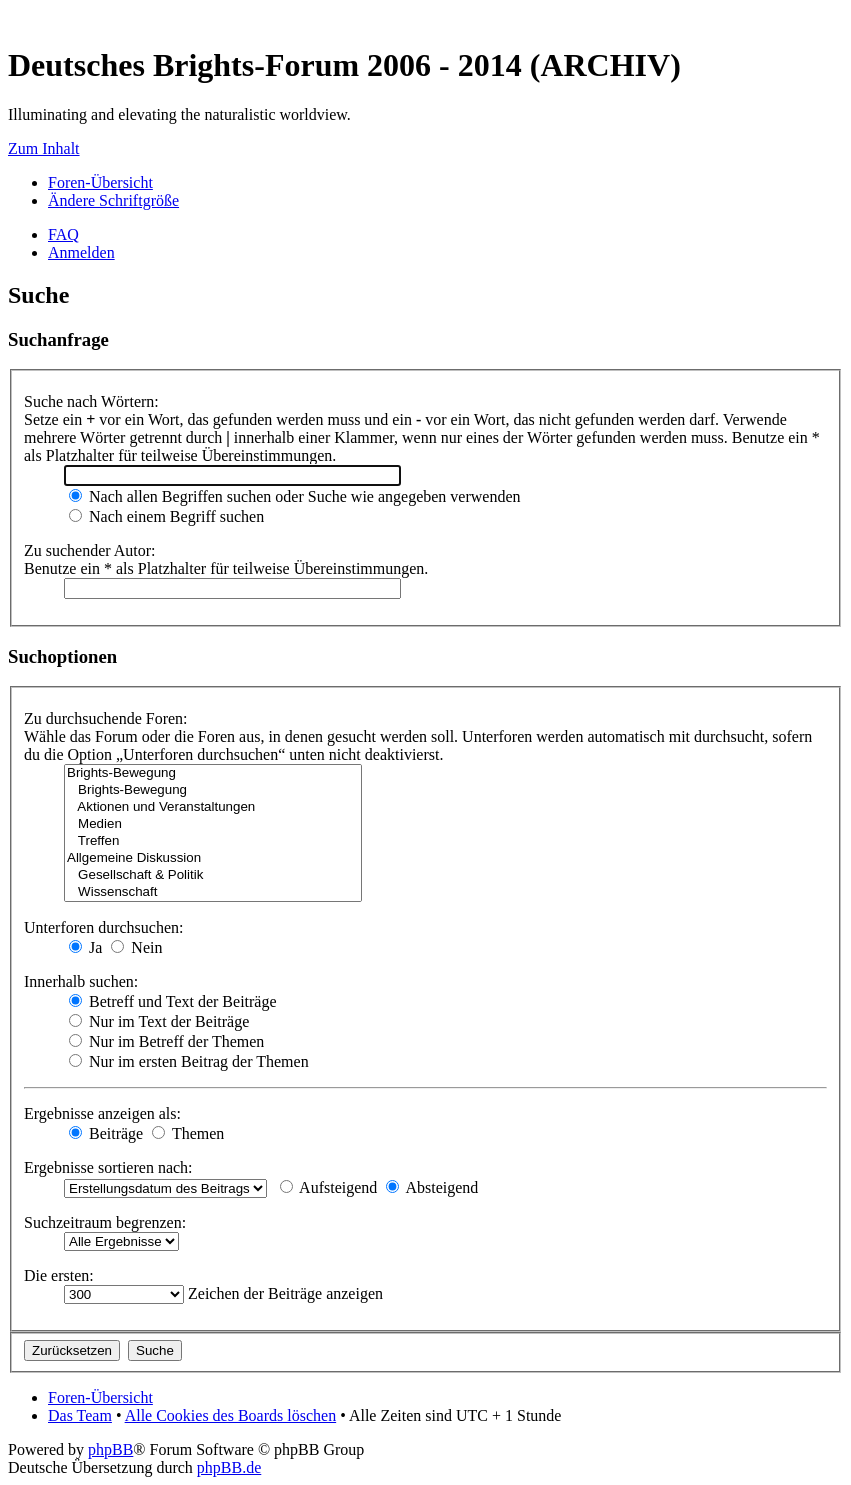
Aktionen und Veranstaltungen (213, 807)
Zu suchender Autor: (90, 550)
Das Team (80, 1415)
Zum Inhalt (44, 148)
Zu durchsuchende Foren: (106, 718)
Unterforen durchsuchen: (104, 927)
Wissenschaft (213, 892)
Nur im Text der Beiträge (159, 1021)
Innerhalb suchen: (81, 981)
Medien (213, 824)
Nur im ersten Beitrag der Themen (189, 1061)
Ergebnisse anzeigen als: (102, 1113)
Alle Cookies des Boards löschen (231, 1415)
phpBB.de (229, 1467)
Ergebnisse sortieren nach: (108, 1167)
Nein (136, 947)
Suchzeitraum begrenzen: (105, 1222)
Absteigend (432, 1187)
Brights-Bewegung (213, 773)
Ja (85, 947)
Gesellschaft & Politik (213, 875)
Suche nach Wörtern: (91, 401)
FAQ (63, 234)
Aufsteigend (328, 1187)
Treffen (213, 841)
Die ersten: (59, 1275)
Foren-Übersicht (100, 182)
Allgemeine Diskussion (213, 858)
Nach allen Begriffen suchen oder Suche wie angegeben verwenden (295, 496)
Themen (188, 1133)
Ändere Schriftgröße (113, 200)
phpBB (110, 1449)
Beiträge (106, 1133)
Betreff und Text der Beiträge (173, 1001)
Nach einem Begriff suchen (166, 516)
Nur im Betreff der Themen (166, 1041)
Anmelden (81, 252)
